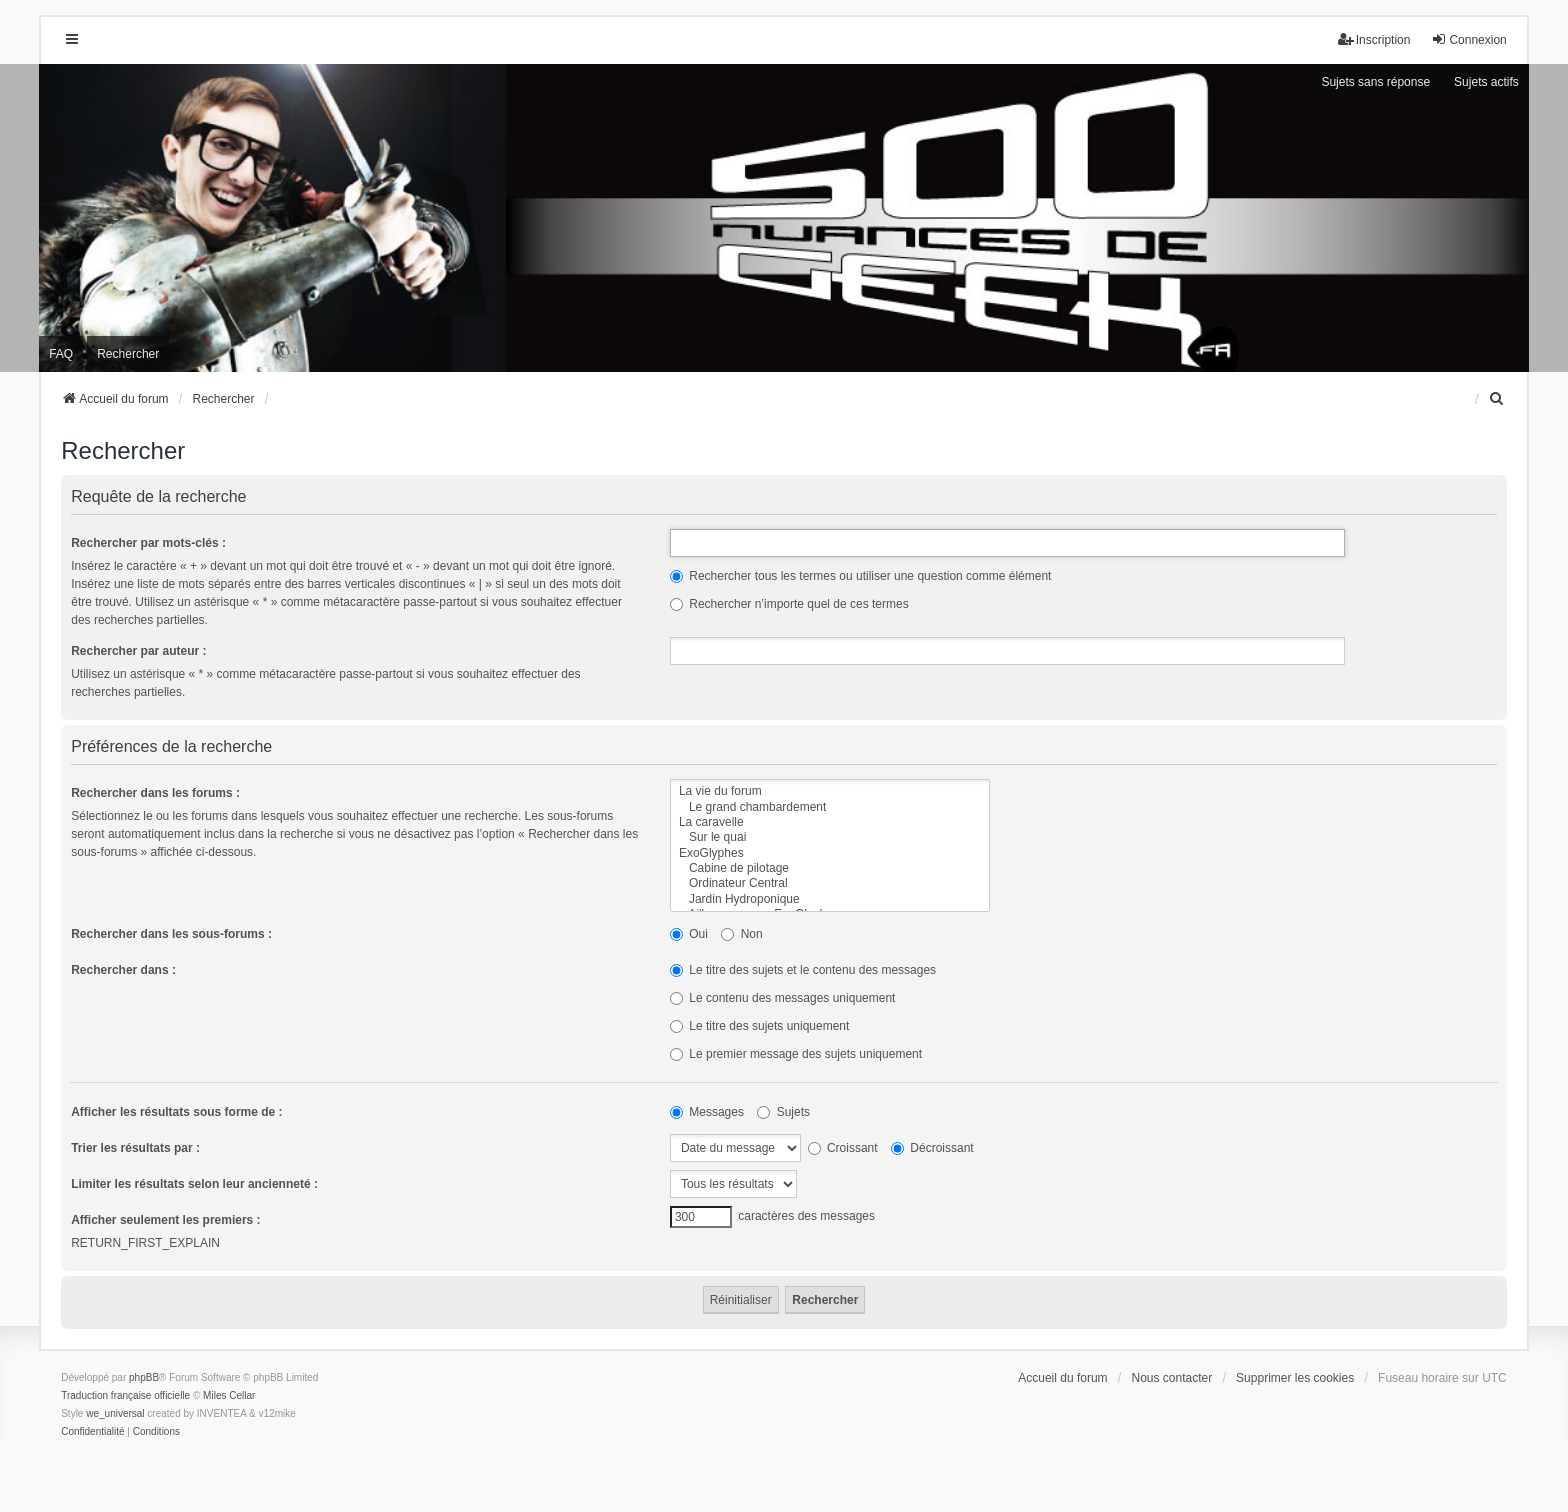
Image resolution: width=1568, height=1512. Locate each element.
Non (741, 934)
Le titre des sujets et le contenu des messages (803, 970)
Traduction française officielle (125, 1395)
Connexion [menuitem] (1468, 39)
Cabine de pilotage (830, 868)
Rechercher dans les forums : (155, 793)
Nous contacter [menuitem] (1172, 1378)
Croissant (843, 1148)
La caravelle (830, 822)
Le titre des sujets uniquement (759, 1026)
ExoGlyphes (830, 853)
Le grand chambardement (830, 807)
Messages (707, 1112)
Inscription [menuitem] (1374, 39)
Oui (689, 934)
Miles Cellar (229, 1395)
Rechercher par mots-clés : (148, 543)
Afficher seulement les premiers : (165, 1220)
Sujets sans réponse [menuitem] (1375, 82)
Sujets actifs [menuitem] (1486, 82)
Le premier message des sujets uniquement (796, 1054)
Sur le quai (830, 837)
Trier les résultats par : (135, 1148)
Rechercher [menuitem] (128, 354)
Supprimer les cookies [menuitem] (1295, 1378)
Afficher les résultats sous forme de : (176, 1112)
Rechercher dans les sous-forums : (171, 934)
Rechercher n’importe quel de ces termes (789, 604)
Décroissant (932, 1148)
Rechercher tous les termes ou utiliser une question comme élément (861, 576)
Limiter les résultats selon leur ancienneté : (194, 1184)
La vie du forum (830, 791)
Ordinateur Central (830, 883)
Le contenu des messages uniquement (782, 998)
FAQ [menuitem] (61, 354)
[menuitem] (1498, 399)
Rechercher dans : (123, 970)
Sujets (783, 1112)
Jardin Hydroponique (830, 899)
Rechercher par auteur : (138, 651)
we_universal (115, 1413)
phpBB (144, 1377)
